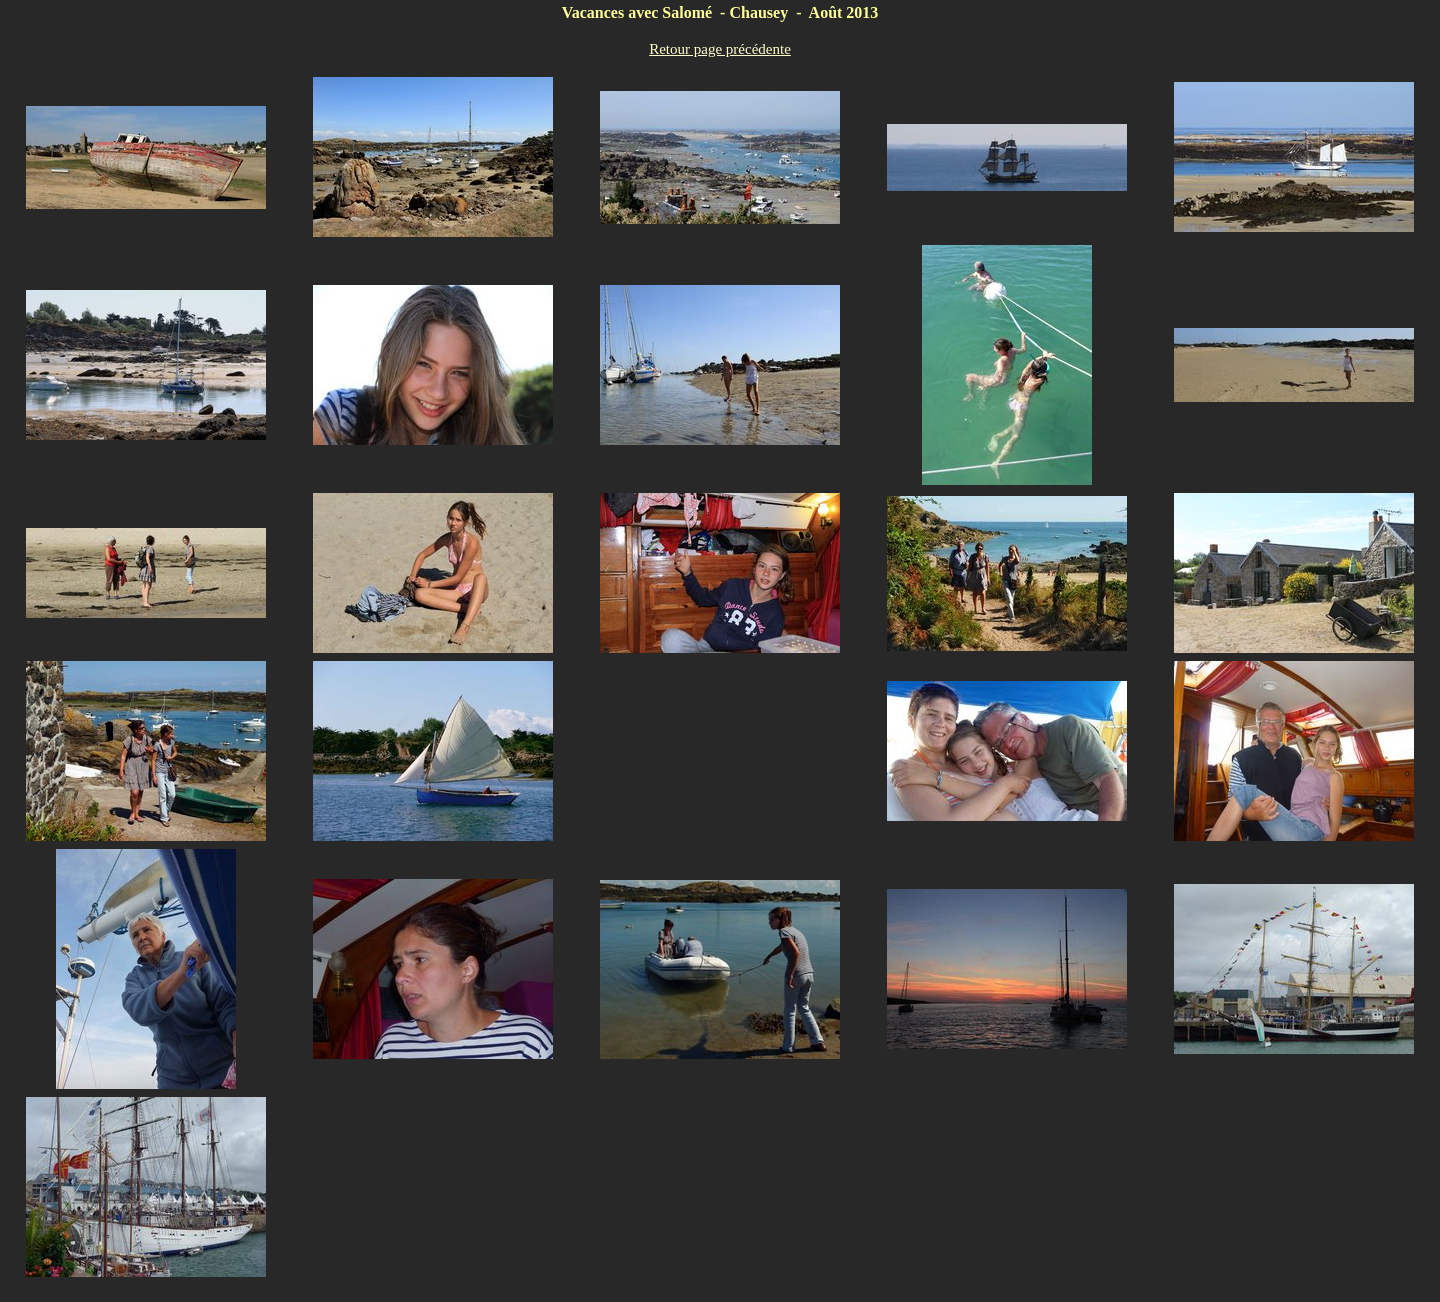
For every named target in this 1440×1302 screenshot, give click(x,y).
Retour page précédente (720, 49)
